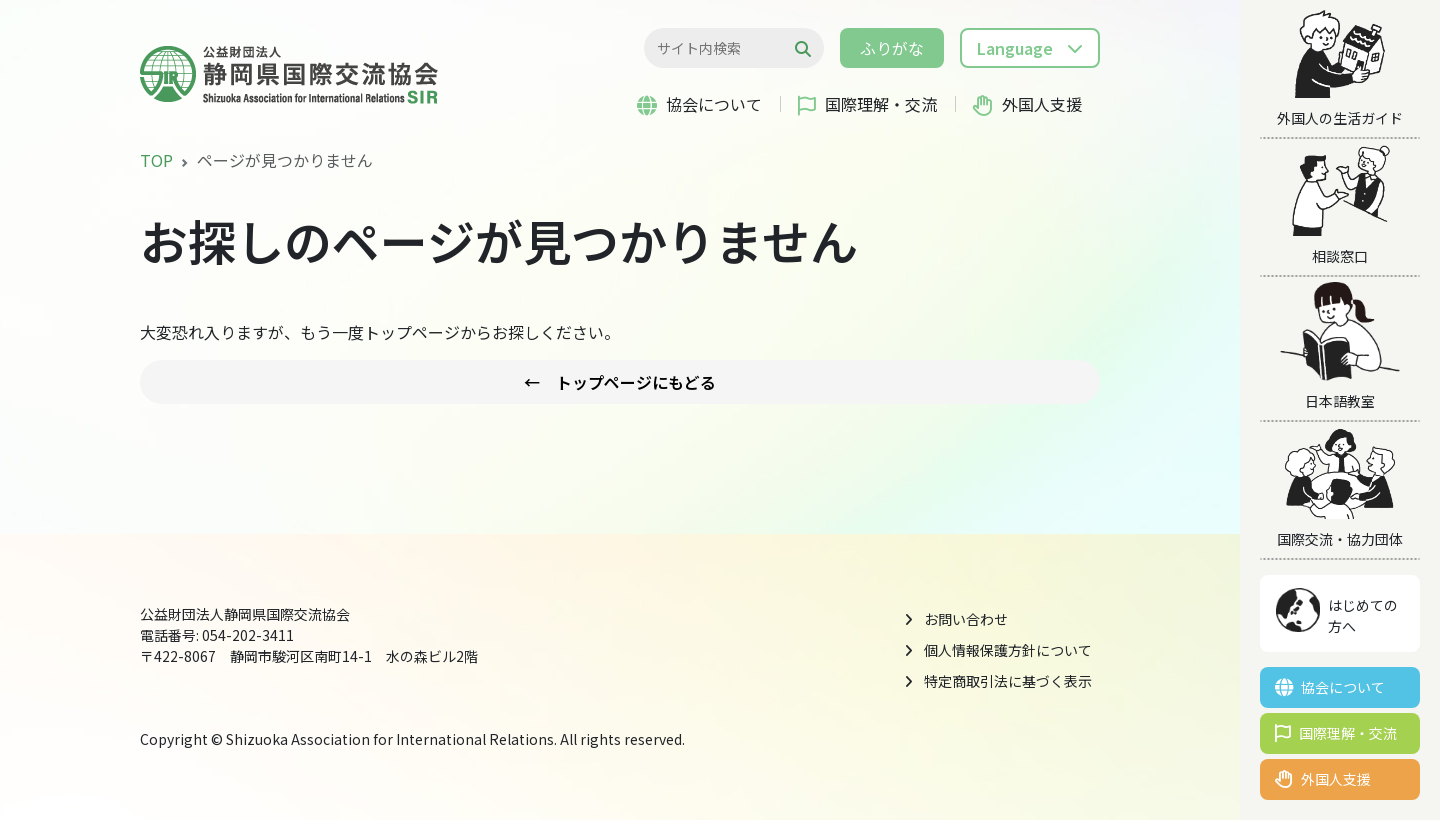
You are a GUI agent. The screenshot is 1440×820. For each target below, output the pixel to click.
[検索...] (723, 48)
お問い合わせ (966, 619)
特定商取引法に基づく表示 (1008, 681)
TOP (156, 160)
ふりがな (892, 48)
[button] (1030, 48)
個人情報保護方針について (1008, 650)
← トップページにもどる (620, 382)
